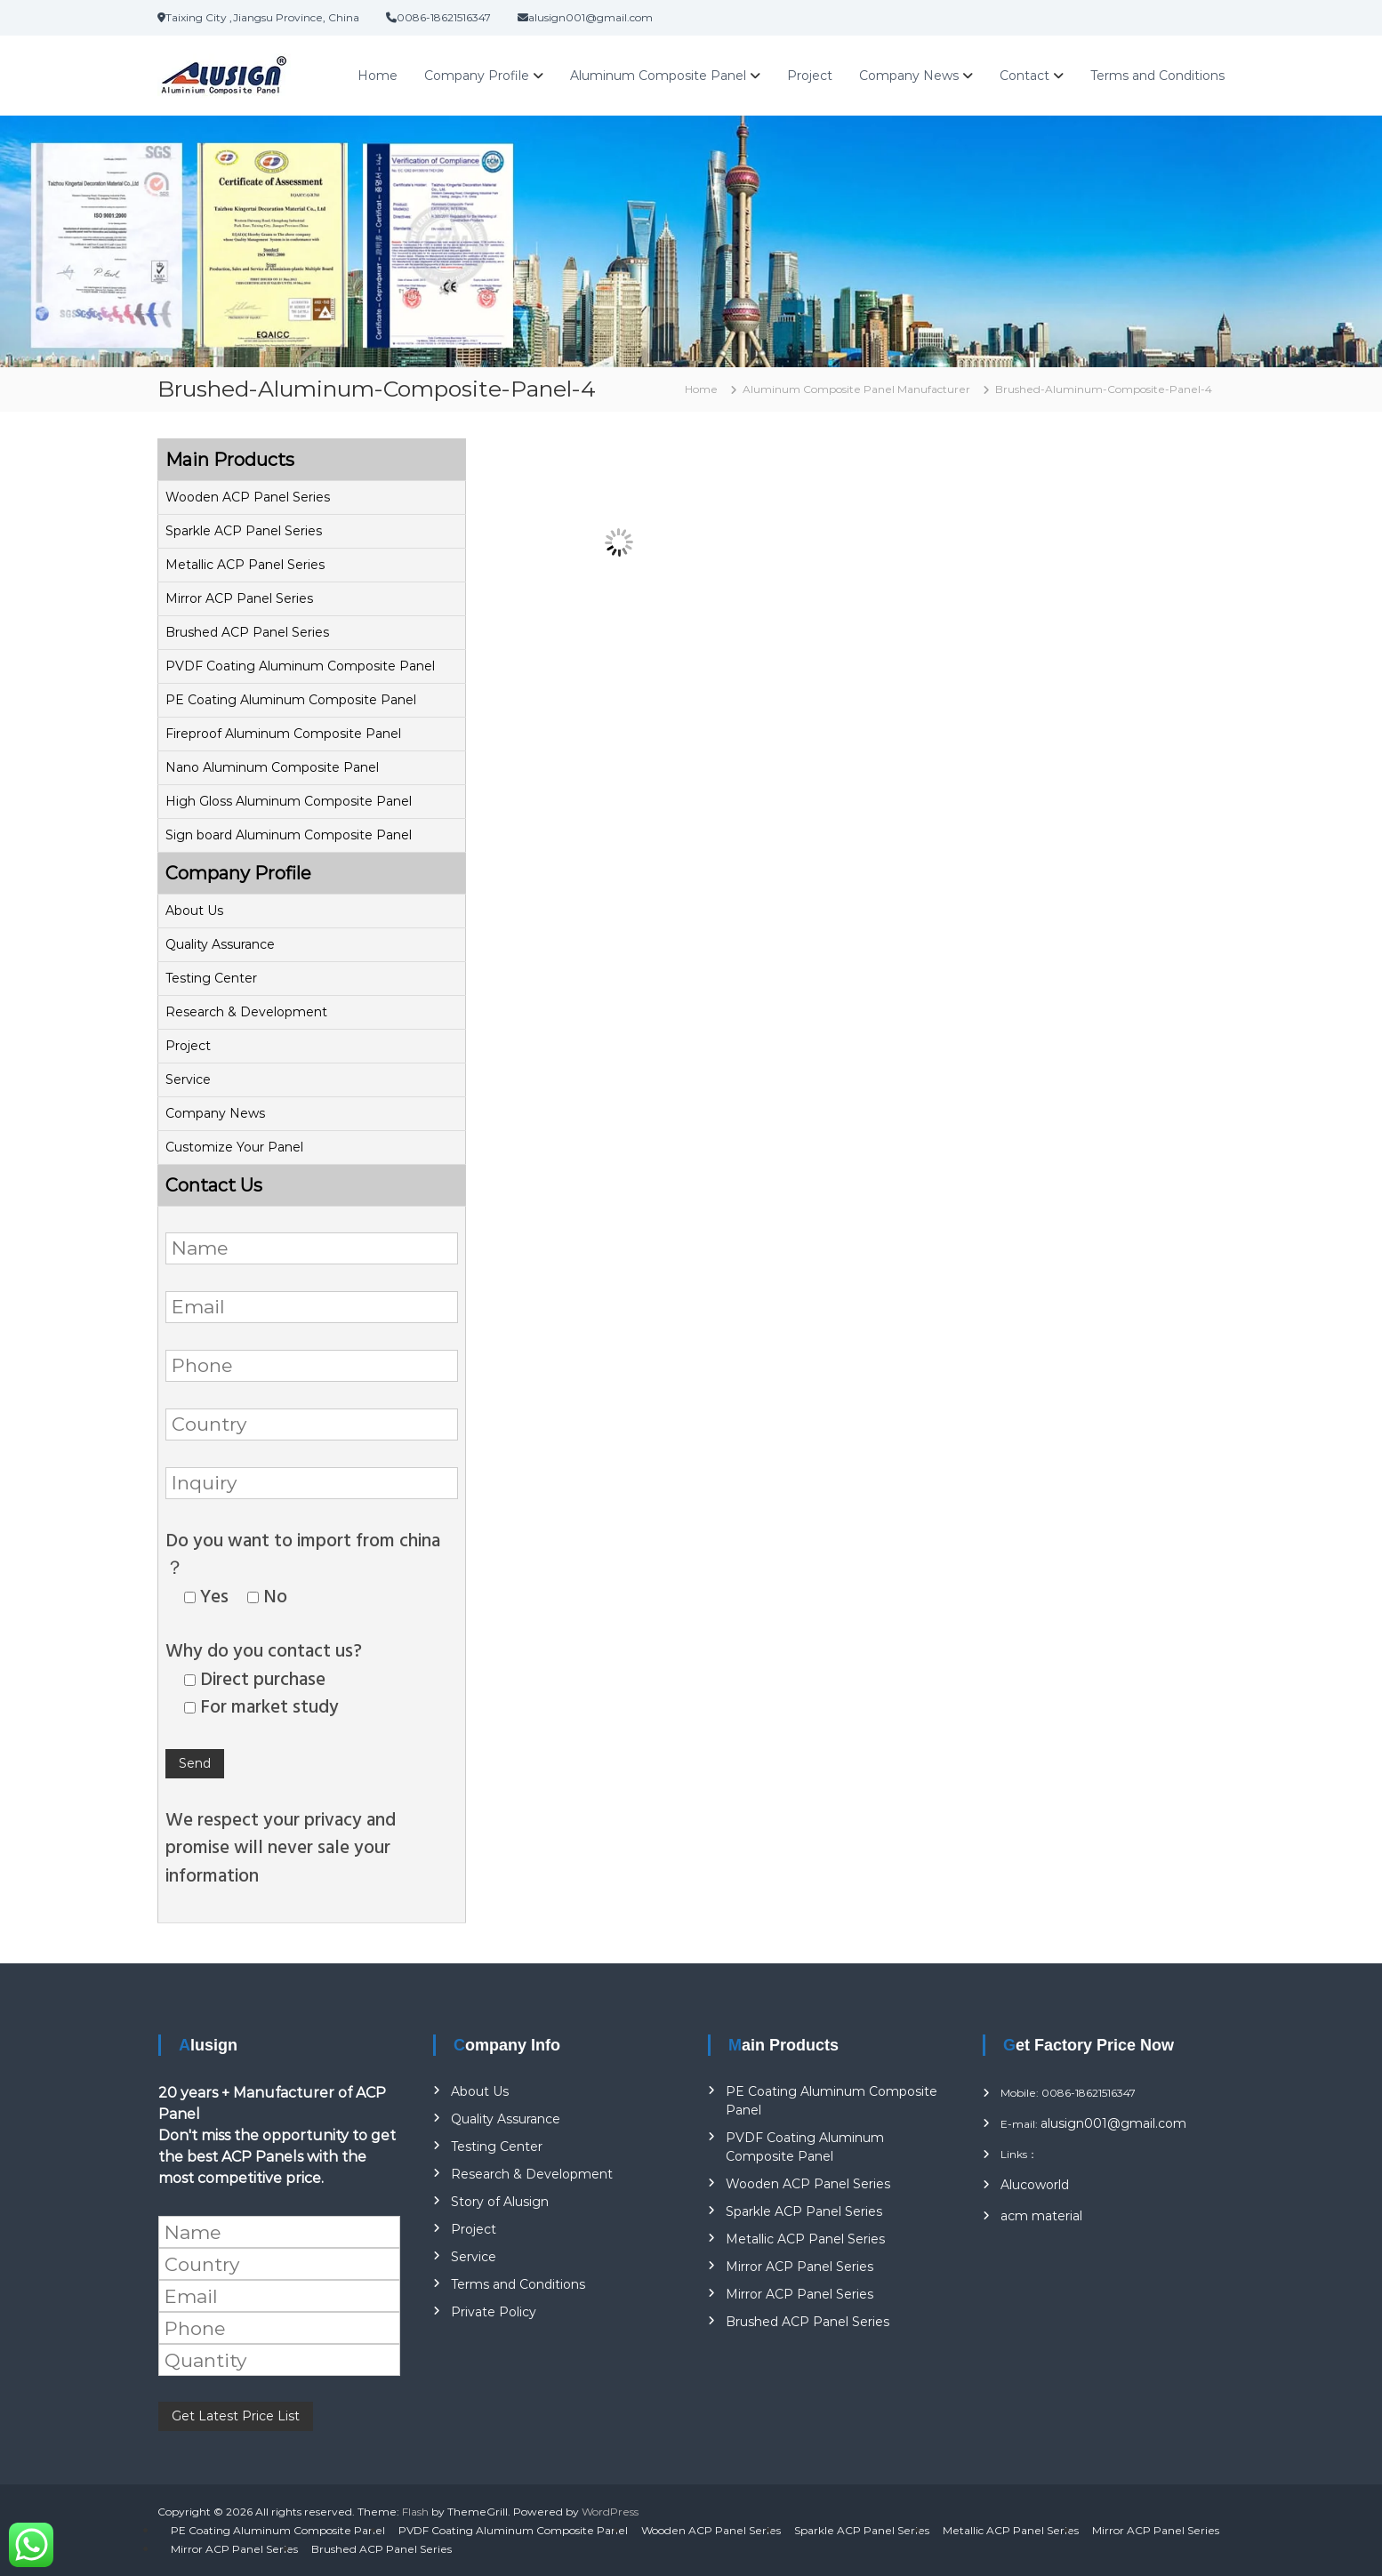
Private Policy (493, 2312)
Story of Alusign (500, 2202)
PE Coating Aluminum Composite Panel (290, 700)
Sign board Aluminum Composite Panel (288, 835)
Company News (909, 76)
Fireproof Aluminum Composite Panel (283, 734)
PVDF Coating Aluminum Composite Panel (300, 666)
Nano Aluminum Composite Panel (272, 767)
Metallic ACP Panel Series (245, 565)
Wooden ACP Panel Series (247, 497)
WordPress (610, 2511)
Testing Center (211, 978)
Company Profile (476, 76)
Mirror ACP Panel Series (239, 598)
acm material (1041, 2216)
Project (809, 76)
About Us (194, 911)
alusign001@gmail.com (1113, 2123)
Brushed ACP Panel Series (247, 632)
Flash (415, 2511)
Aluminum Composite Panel (658, 76)
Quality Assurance (220, 944)
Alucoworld (1034, 2185)
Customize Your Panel (234, 1147)
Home (378, 76)
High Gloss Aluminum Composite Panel (288, 801)
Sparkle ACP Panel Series (243, 531)
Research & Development (246, 1012)
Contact (1024, 76)
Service (188, 1079)
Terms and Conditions (1157, 76)
